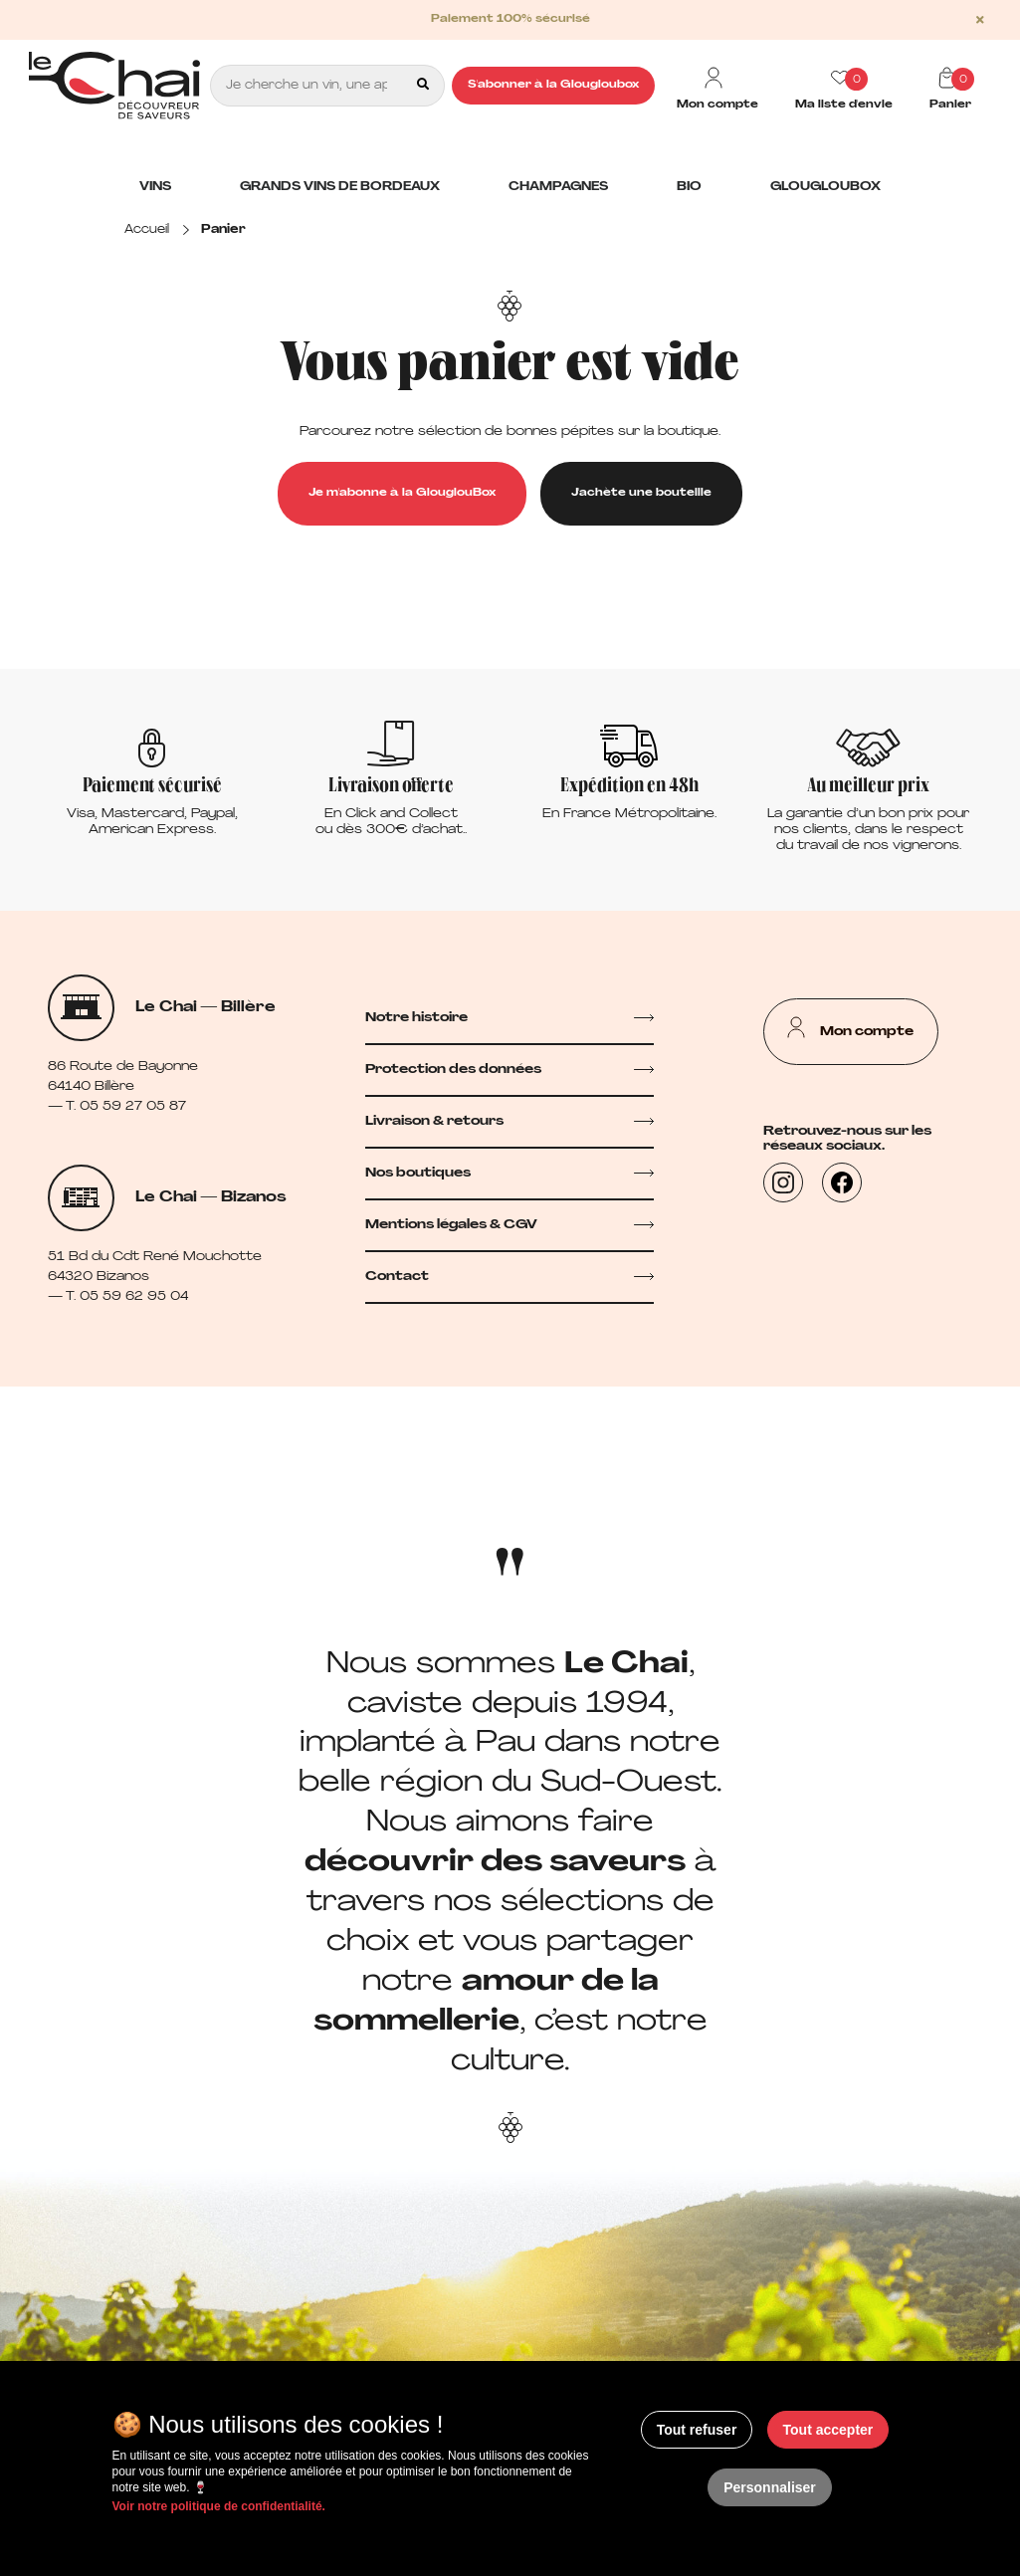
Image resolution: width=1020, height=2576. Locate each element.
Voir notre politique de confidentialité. (218, 2506)
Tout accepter (828, 2430)
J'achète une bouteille (641, 493)
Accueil (146, 230)
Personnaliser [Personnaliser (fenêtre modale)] (769, 2487)
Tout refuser (697, 2430)
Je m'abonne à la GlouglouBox (402, 493)
